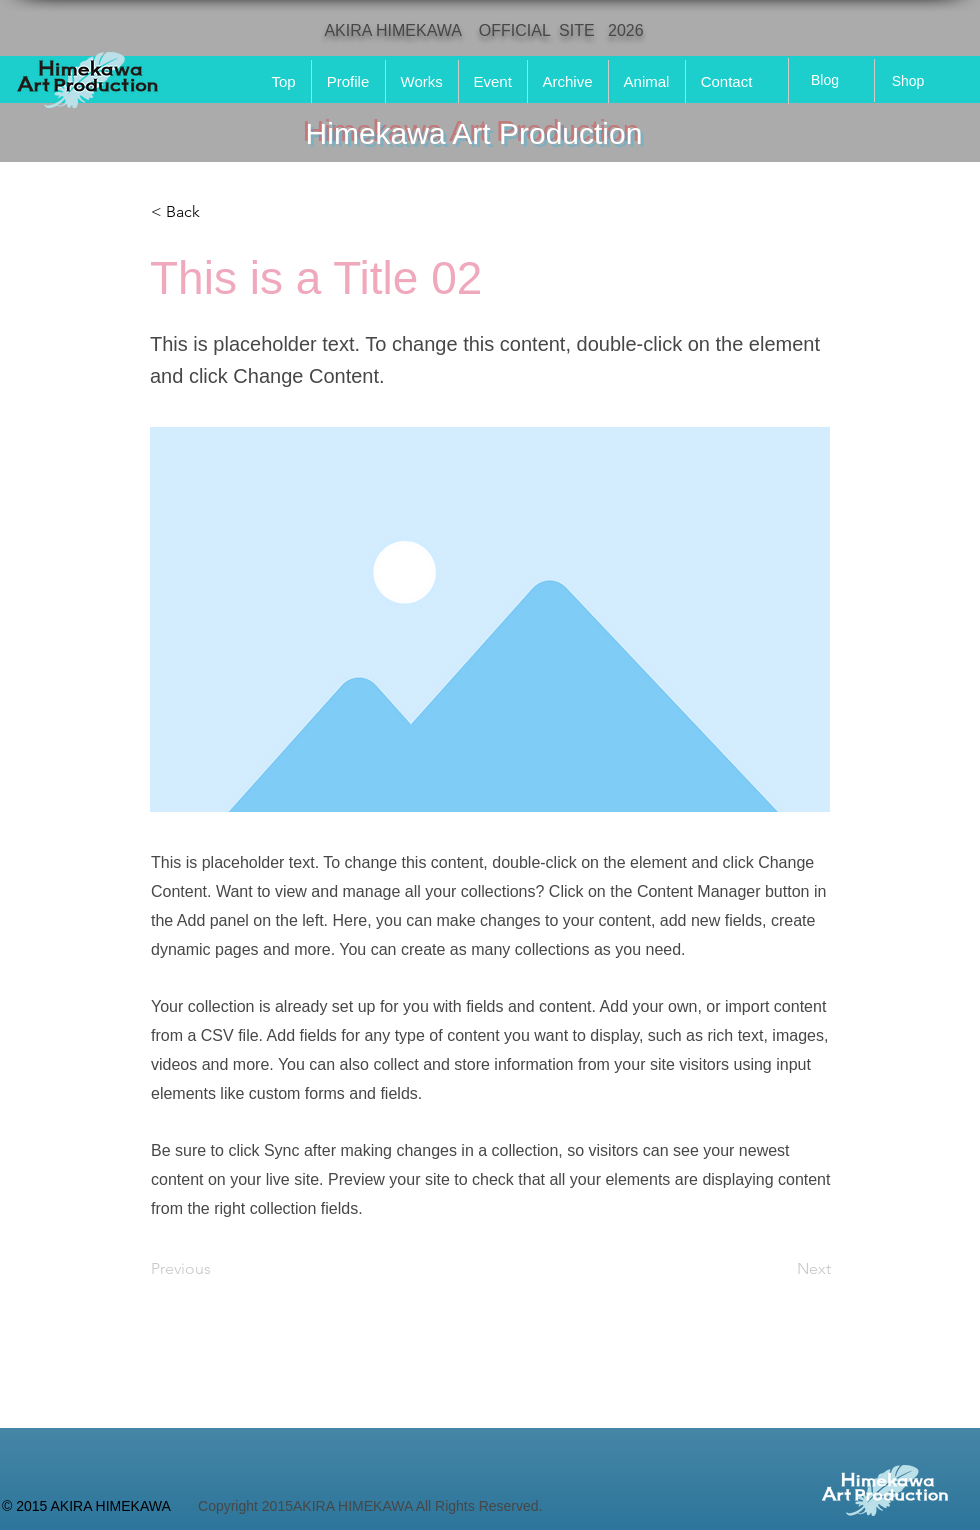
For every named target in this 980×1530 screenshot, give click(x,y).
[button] (217, 212)
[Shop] (908, 81)
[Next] (781, 1270)
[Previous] (217, 1270)
